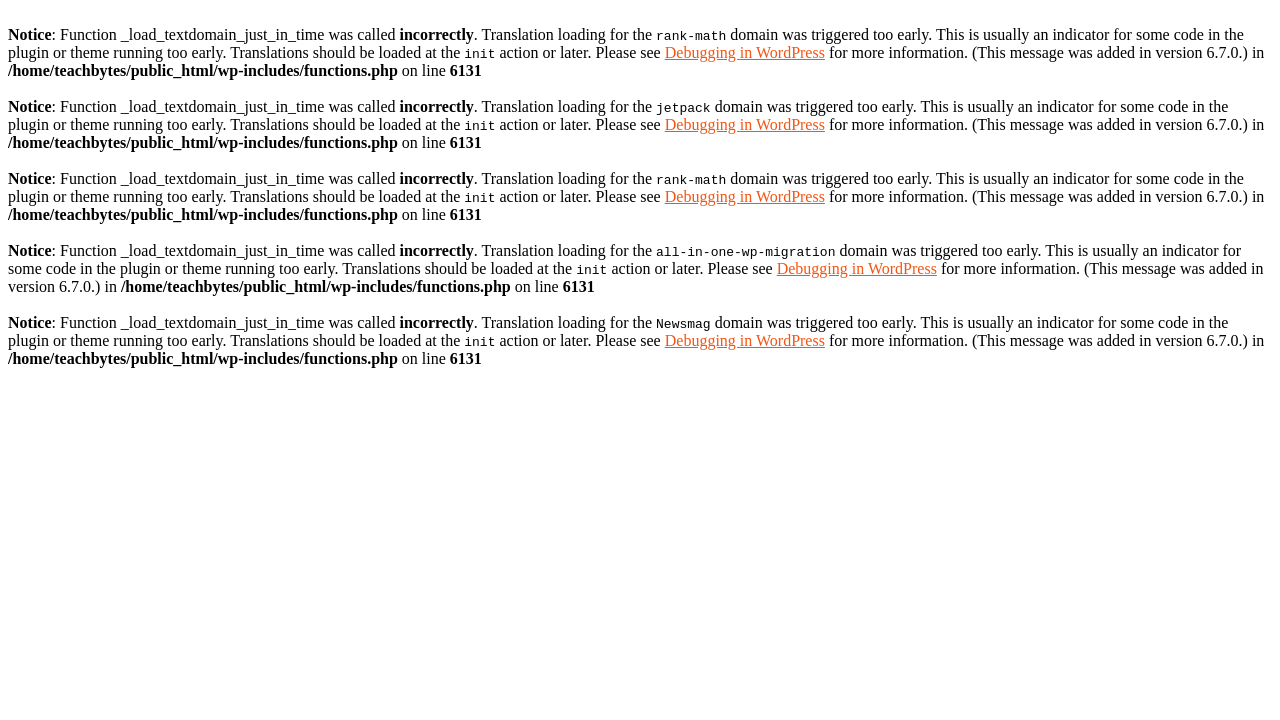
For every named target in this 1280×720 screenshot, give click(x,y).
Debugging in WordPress (745, 52)
